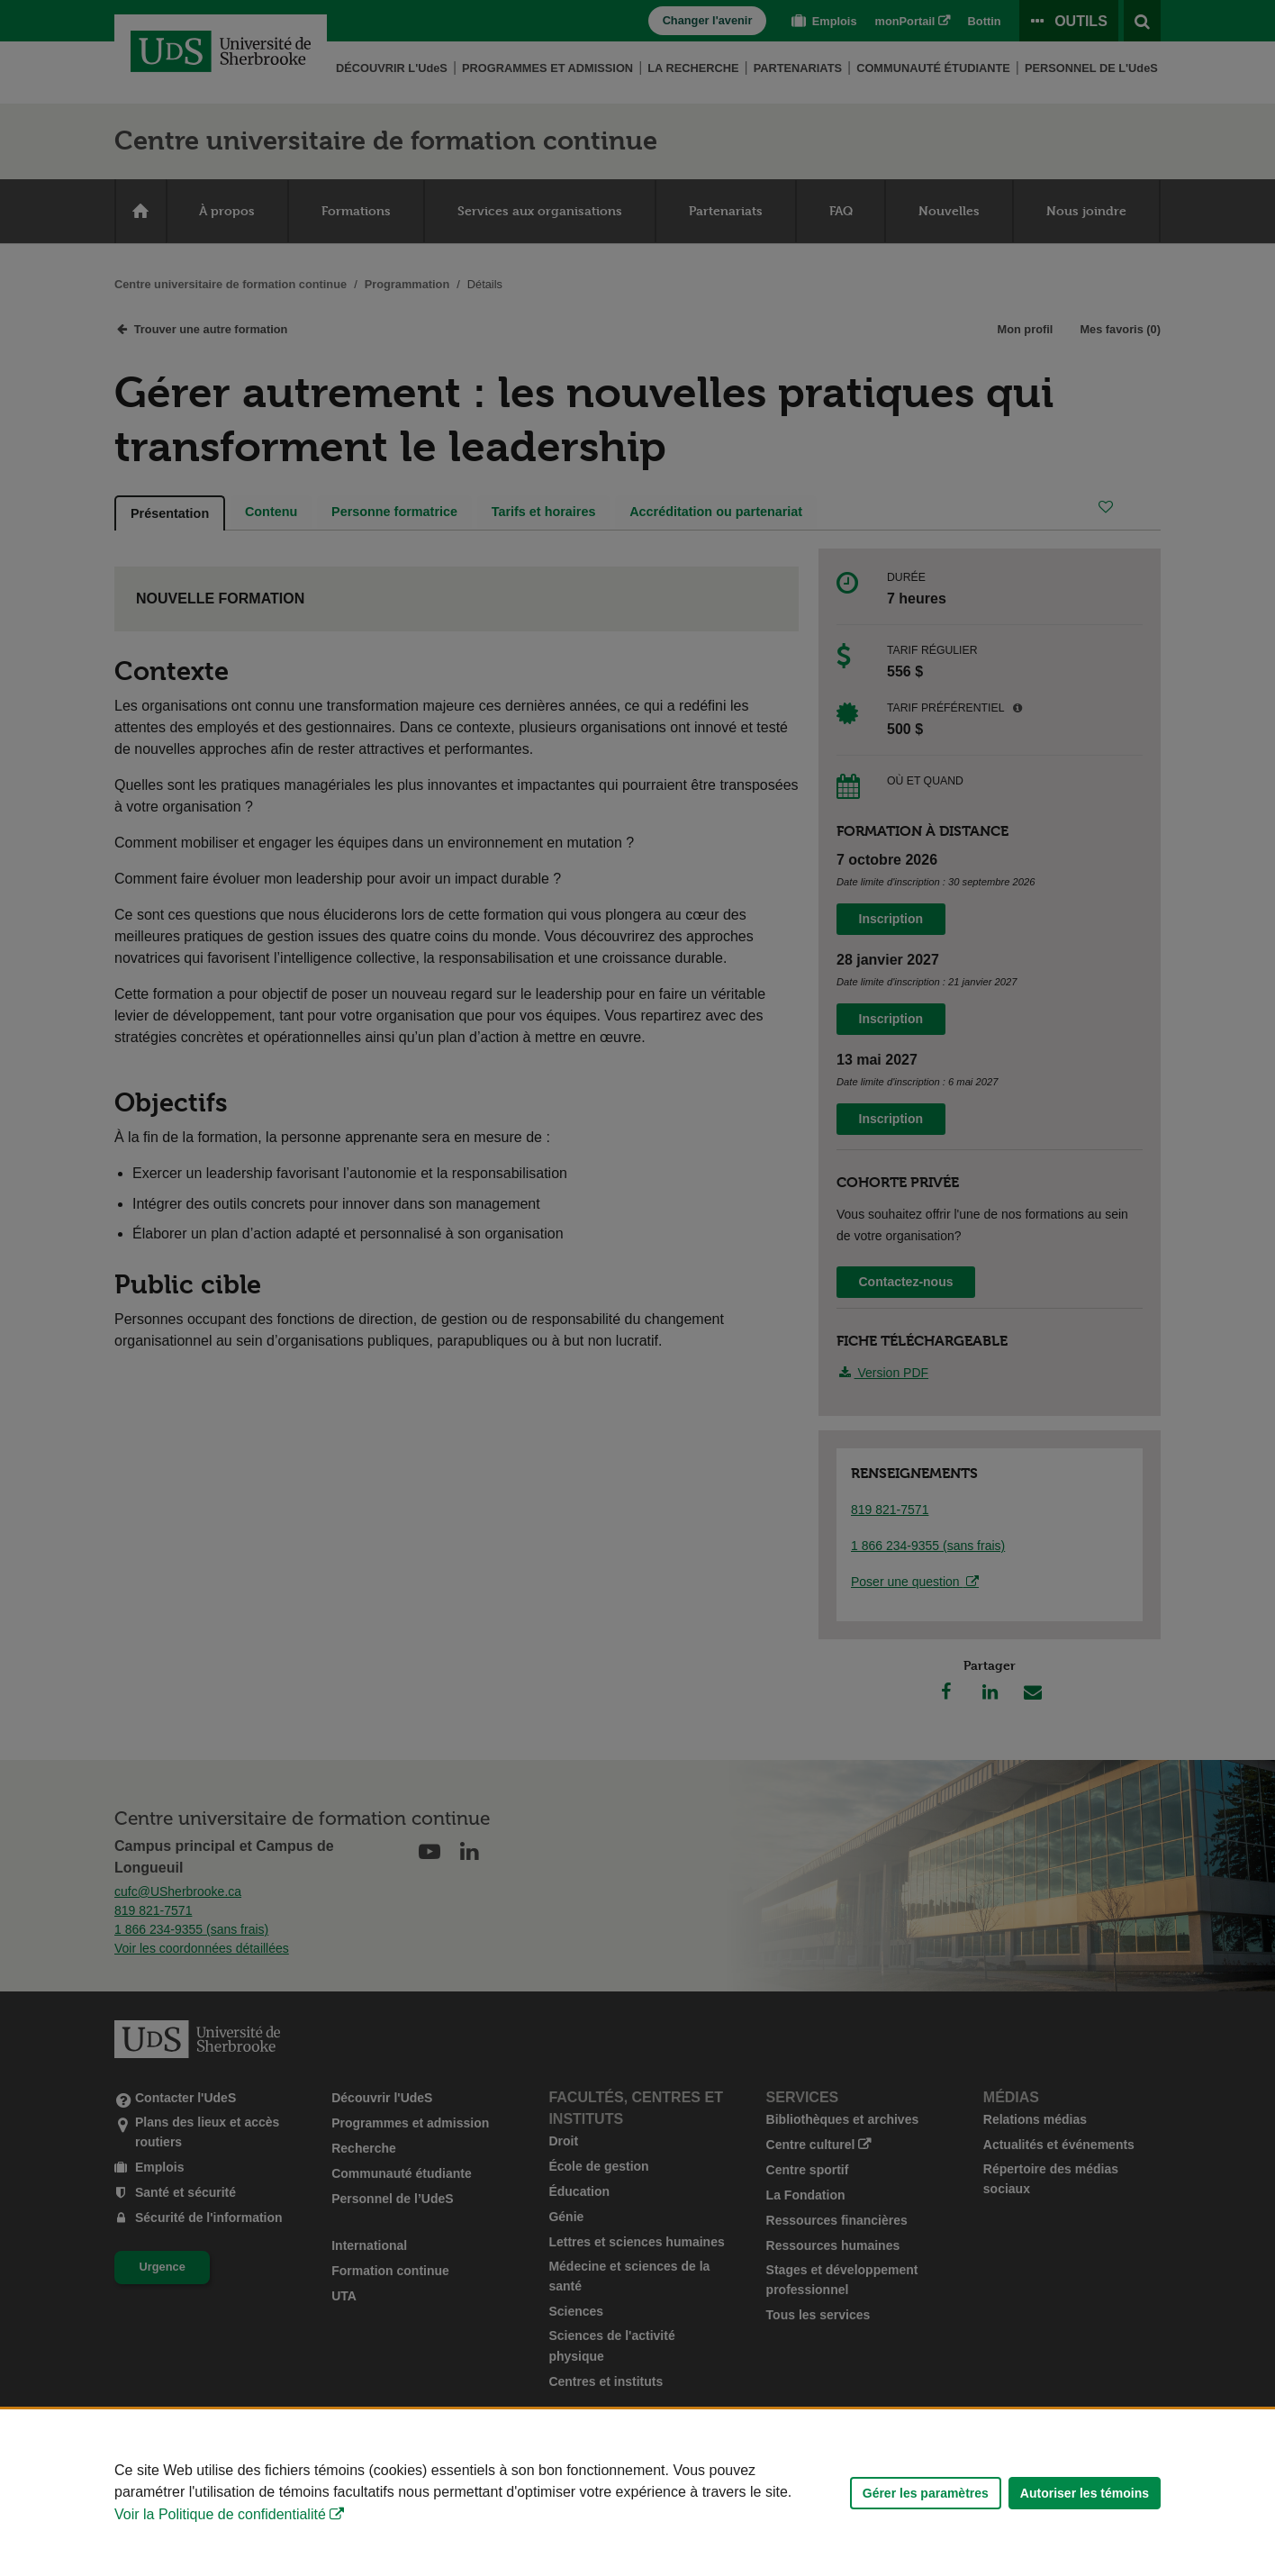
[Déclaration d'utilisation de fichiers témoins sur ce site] (637, 2492)
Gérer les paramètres (926, 2493)
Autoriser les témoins (1084, 2493)
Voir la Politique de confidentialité (220, 2514)
